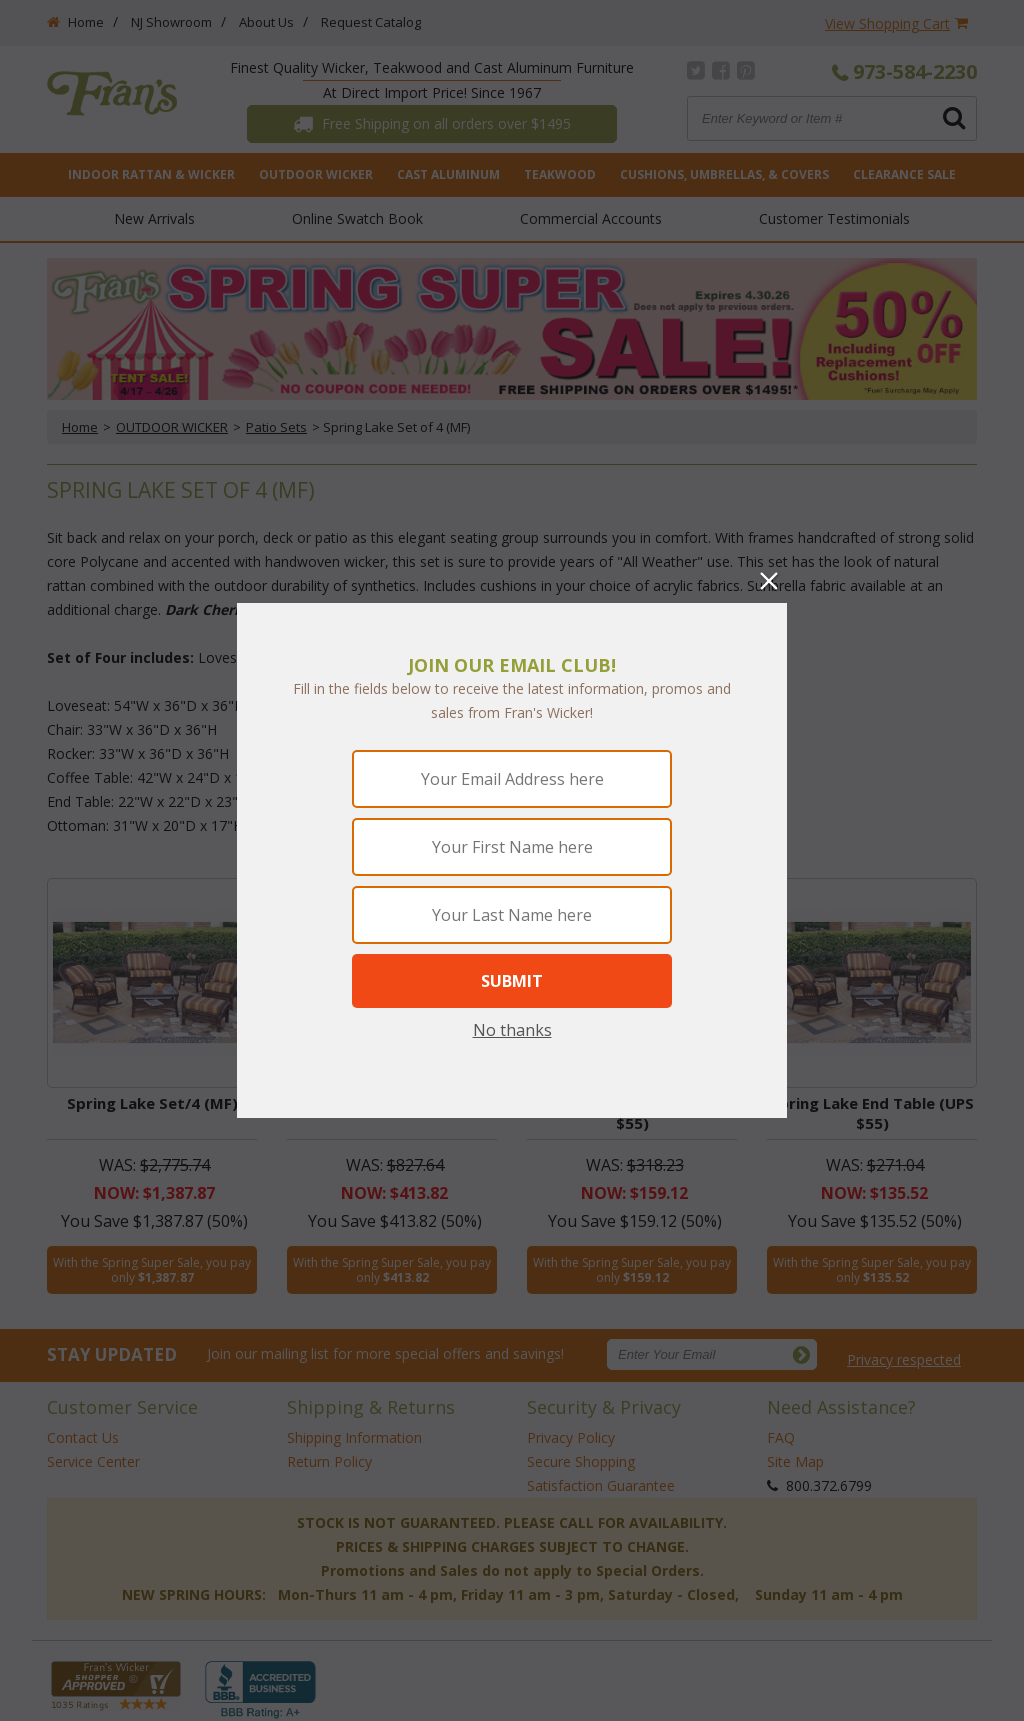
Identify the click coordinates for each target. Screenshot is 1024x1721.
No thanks (512, 1030)
